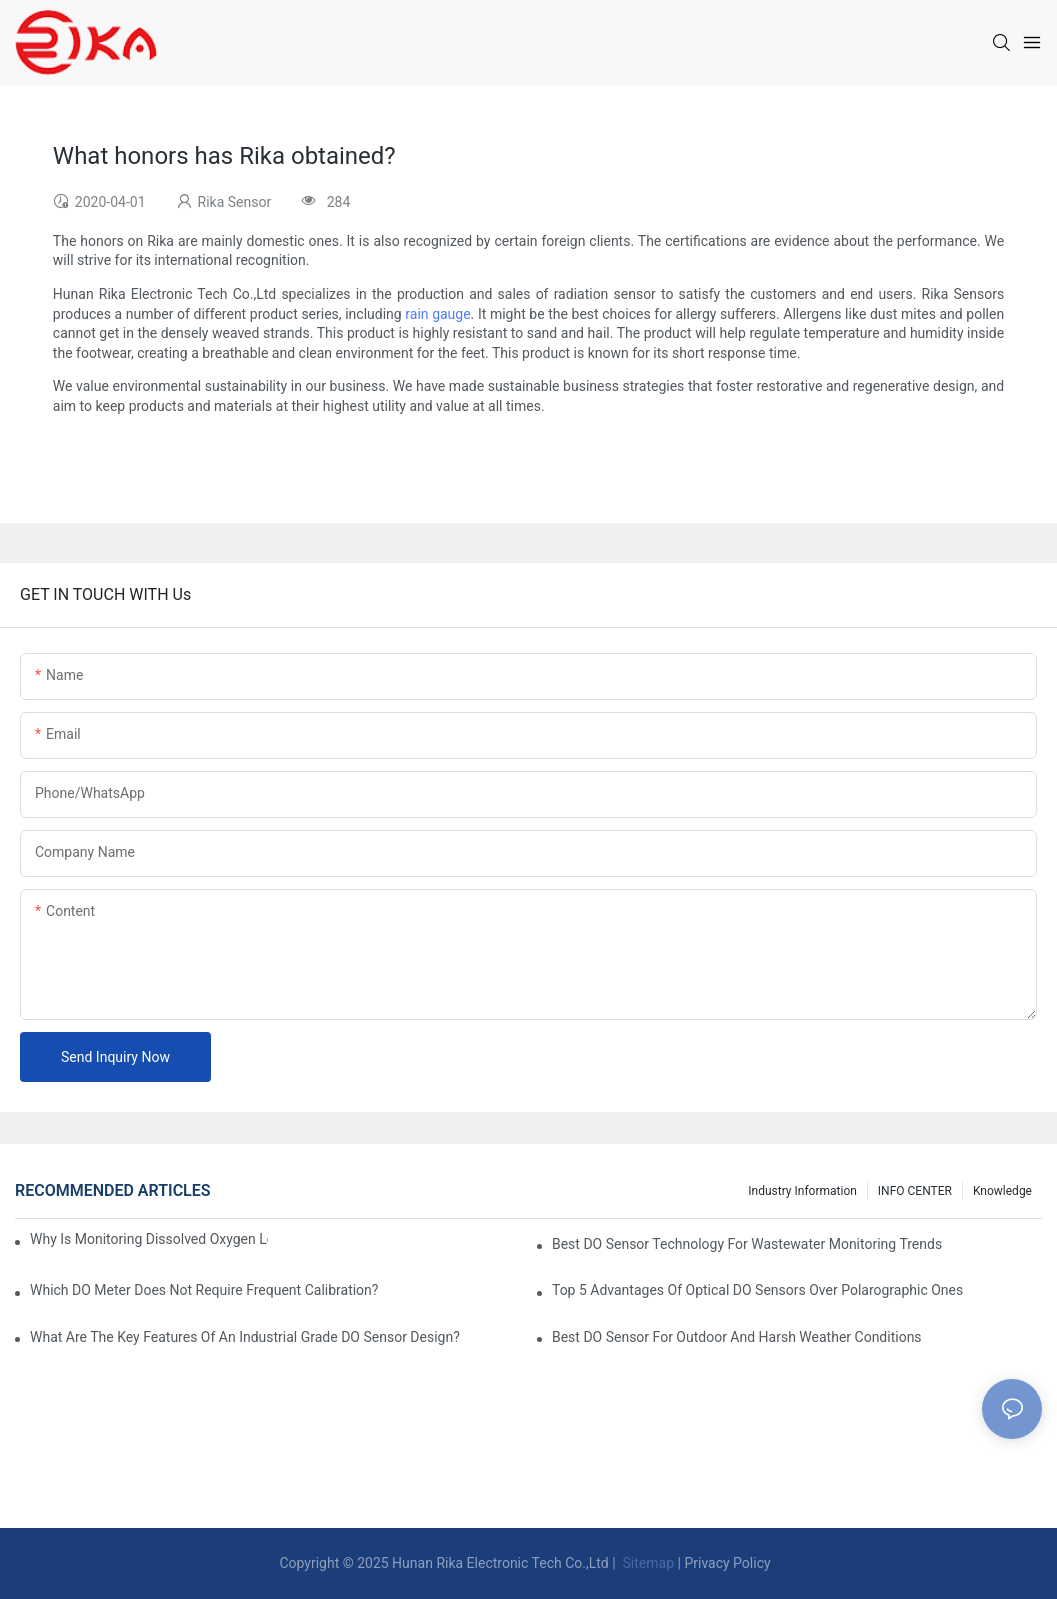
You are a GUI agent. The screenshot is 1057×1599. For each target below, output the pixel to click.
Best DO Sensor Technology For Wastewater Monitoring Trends (747, 1244)
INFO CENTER (915, 1191)
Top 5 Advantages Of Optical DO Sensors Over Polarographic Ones (757, 1290)
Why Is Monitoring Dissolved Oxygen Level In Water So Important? (149, 1239)
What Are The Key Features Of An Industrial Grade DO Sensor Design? (245, 1337)
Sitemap (646, 1563)
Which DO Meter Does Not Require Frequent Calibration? (204, 1290)
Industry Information (802, 1191)
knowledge (1002, 1191)
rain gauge (437, 314)
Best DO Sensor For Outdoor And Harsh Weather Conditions (737, 1337)
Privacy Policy (727, 1563)
